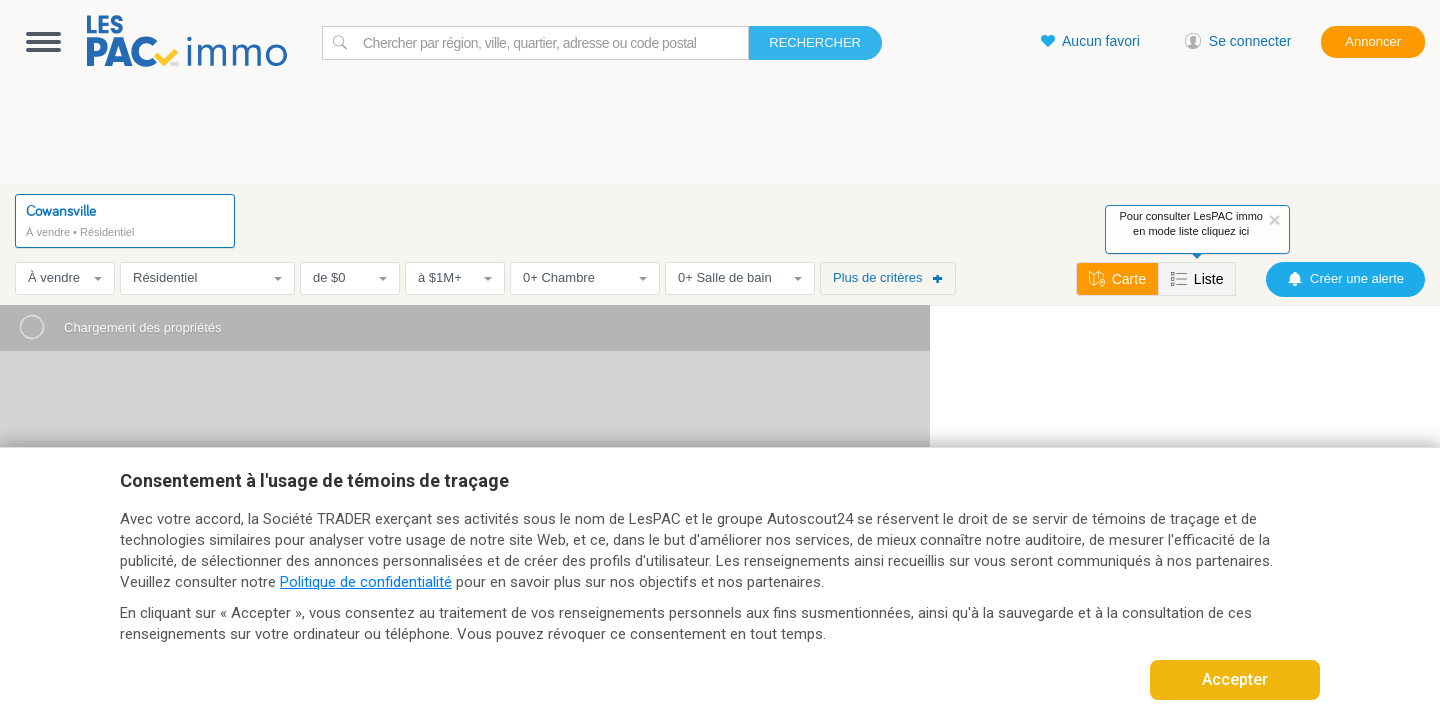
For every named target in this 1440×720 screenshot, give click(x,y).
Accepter (1235, 679)
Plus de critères (888, 277)
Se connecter (1238, 41)
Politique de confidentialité (366, 582)
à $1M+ (455, 277)
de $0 (350, 277)
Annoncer (1373, 41)
